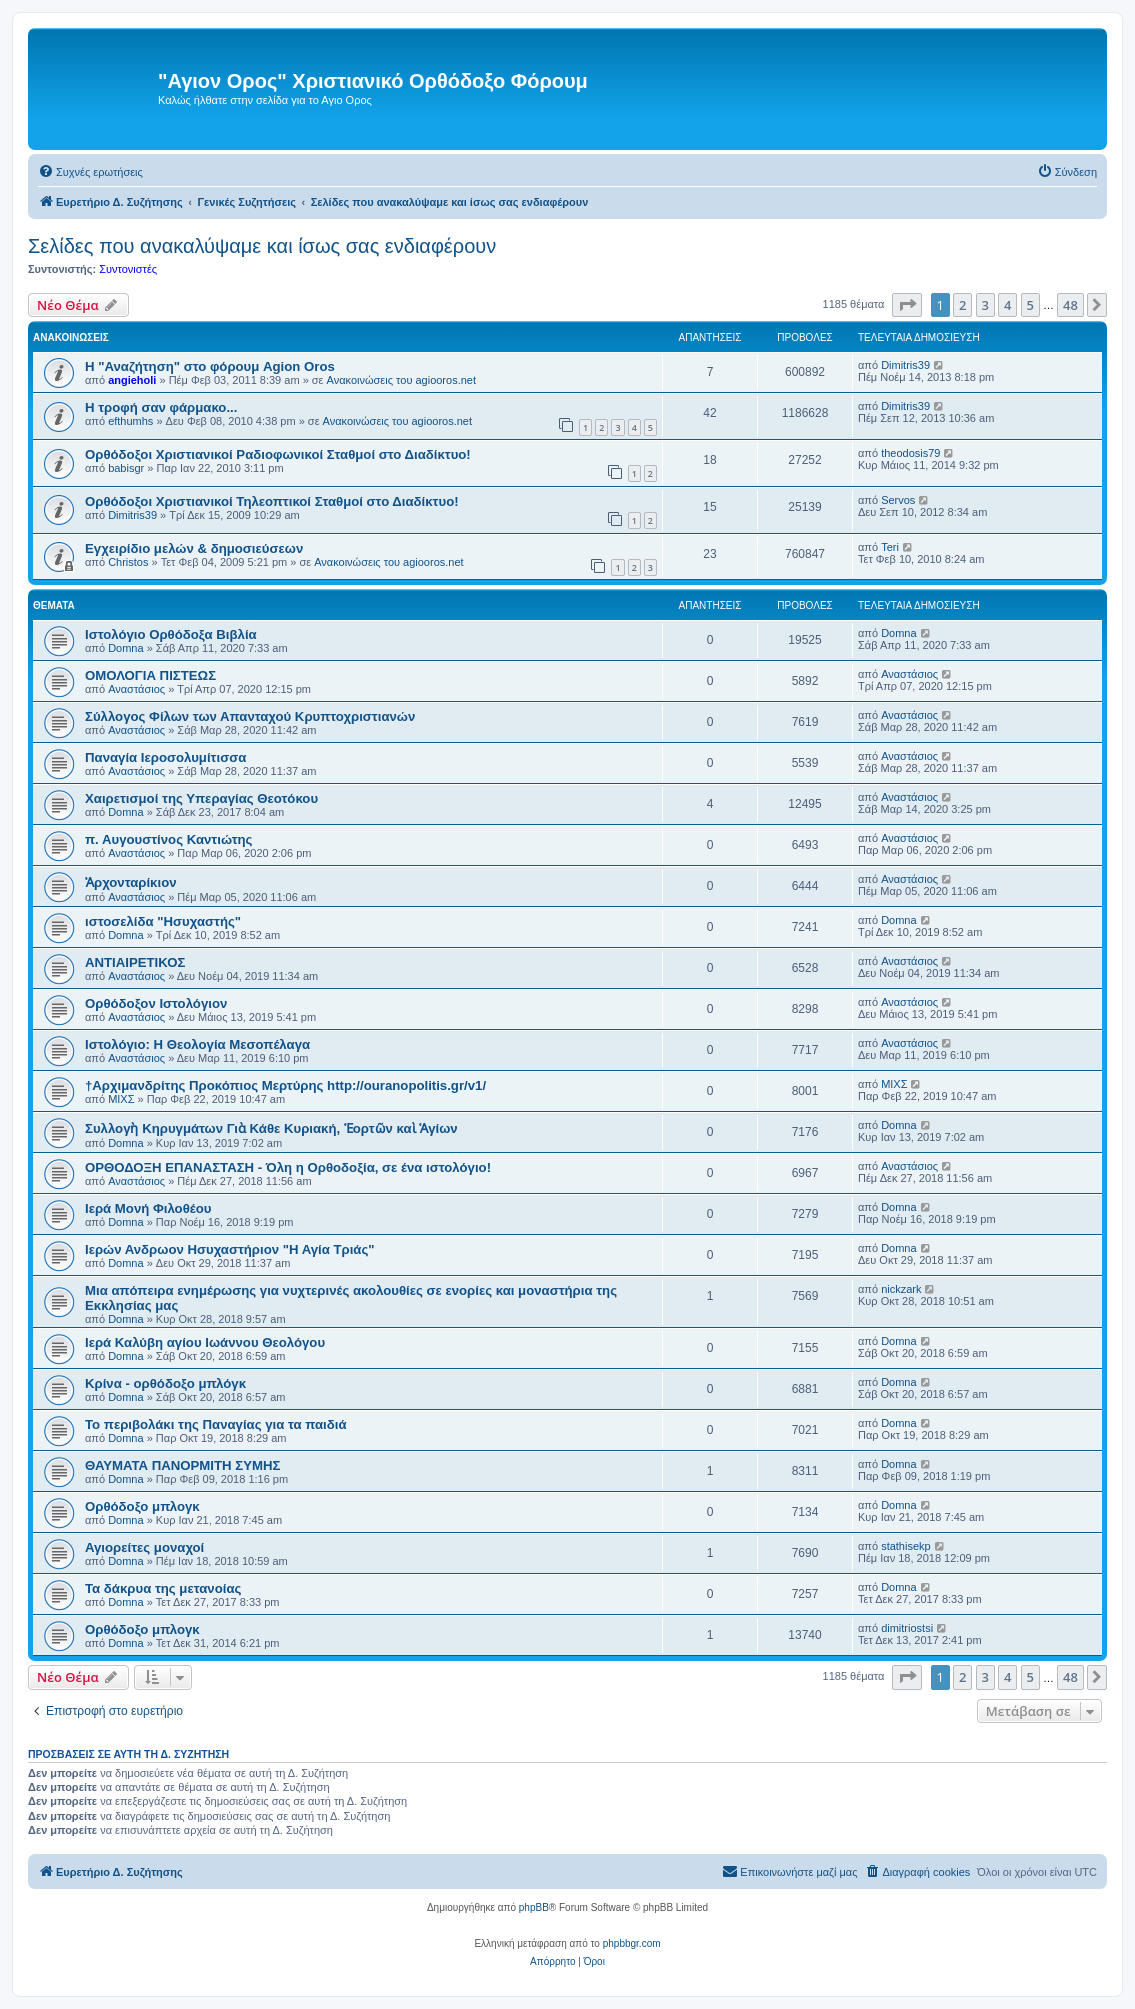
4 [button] (1007, 305)
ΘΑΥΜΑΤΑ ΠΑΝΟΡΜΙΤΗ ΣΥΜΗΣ (182, 1465)
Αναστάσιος (136, 689)
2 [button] (962, 305)
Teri (890, 547)
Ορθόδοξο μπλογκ (142, 1506)
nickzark (901, 1289)
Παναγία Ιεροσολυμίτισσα (165, 757)
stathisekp (906, 1546)
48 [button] (1070, 305)
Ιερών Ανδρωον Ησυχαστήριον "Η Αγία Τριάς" (230, 1249)
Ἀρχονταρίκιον (131, 882)
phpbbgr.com (632, 1943)
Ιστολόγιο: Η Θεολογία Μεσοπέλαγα (197, 1044)
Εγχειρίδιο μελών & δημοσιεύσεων (194, 548)
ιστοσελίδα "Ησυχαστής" (163, 921)
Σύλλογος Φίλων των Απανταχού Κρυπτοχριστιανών (250, 716)
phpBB (534, 1907)
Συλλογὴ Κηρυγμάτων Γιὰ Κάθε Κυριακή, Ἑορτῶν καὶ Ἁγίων (271, 1128)
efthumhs (130, 421)
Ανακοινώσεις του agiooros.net (401, 380)
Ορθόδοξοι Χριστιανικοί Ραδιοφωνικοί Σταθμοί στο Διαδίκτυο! (278, 454)
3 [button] (985, 305)
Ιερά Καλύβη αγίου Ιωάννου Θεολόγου (205, 1342)
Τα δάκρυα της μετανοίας (163, 1588)
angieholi (132, 380)
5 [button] (1030, 305)
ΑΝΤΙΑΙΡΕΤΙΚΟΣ (135, 962)
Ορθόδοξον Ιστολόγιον (156, 1003)
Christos (128, 562)
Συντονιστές (128, 269)
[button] (907, 305)
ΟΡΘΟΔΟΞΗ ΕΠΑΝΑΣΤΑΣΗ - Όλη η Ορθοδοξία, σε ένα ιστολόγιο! (288, 1167)
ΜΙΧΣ (121, 1099)
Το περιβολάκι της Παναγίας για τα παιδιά (216, 1424)
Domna (125, 648)
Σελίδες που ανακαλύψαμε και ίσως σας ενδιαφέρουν (262, 246)
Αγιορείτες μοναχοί (144, 1547)
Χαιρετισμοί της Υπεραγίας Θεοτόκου (201, 798)
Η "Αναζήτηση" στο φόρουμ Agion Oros (210, 366)
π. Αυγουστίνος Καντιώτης (168, 839)
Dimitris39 (905, 365)
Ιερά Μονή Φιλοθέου (148, 1208)
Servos (898, 500)
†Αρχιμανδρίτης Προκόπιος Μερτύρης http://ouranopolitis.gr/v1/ (285, 1085)
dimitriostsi (907, 1628)
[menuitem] (90, 172)
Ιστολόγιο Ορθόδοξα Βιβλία (171, 634)
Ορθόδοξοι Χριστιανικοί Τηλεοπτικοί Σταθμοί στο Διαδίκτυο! (272, 501)
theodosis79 (910, 453)
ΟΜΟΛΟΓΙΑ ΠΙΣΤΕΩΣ (150, 675)
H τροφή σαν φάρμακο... (161, 407)
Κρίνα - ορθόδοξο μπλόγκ (165, 1383)
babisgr (126, 468)
